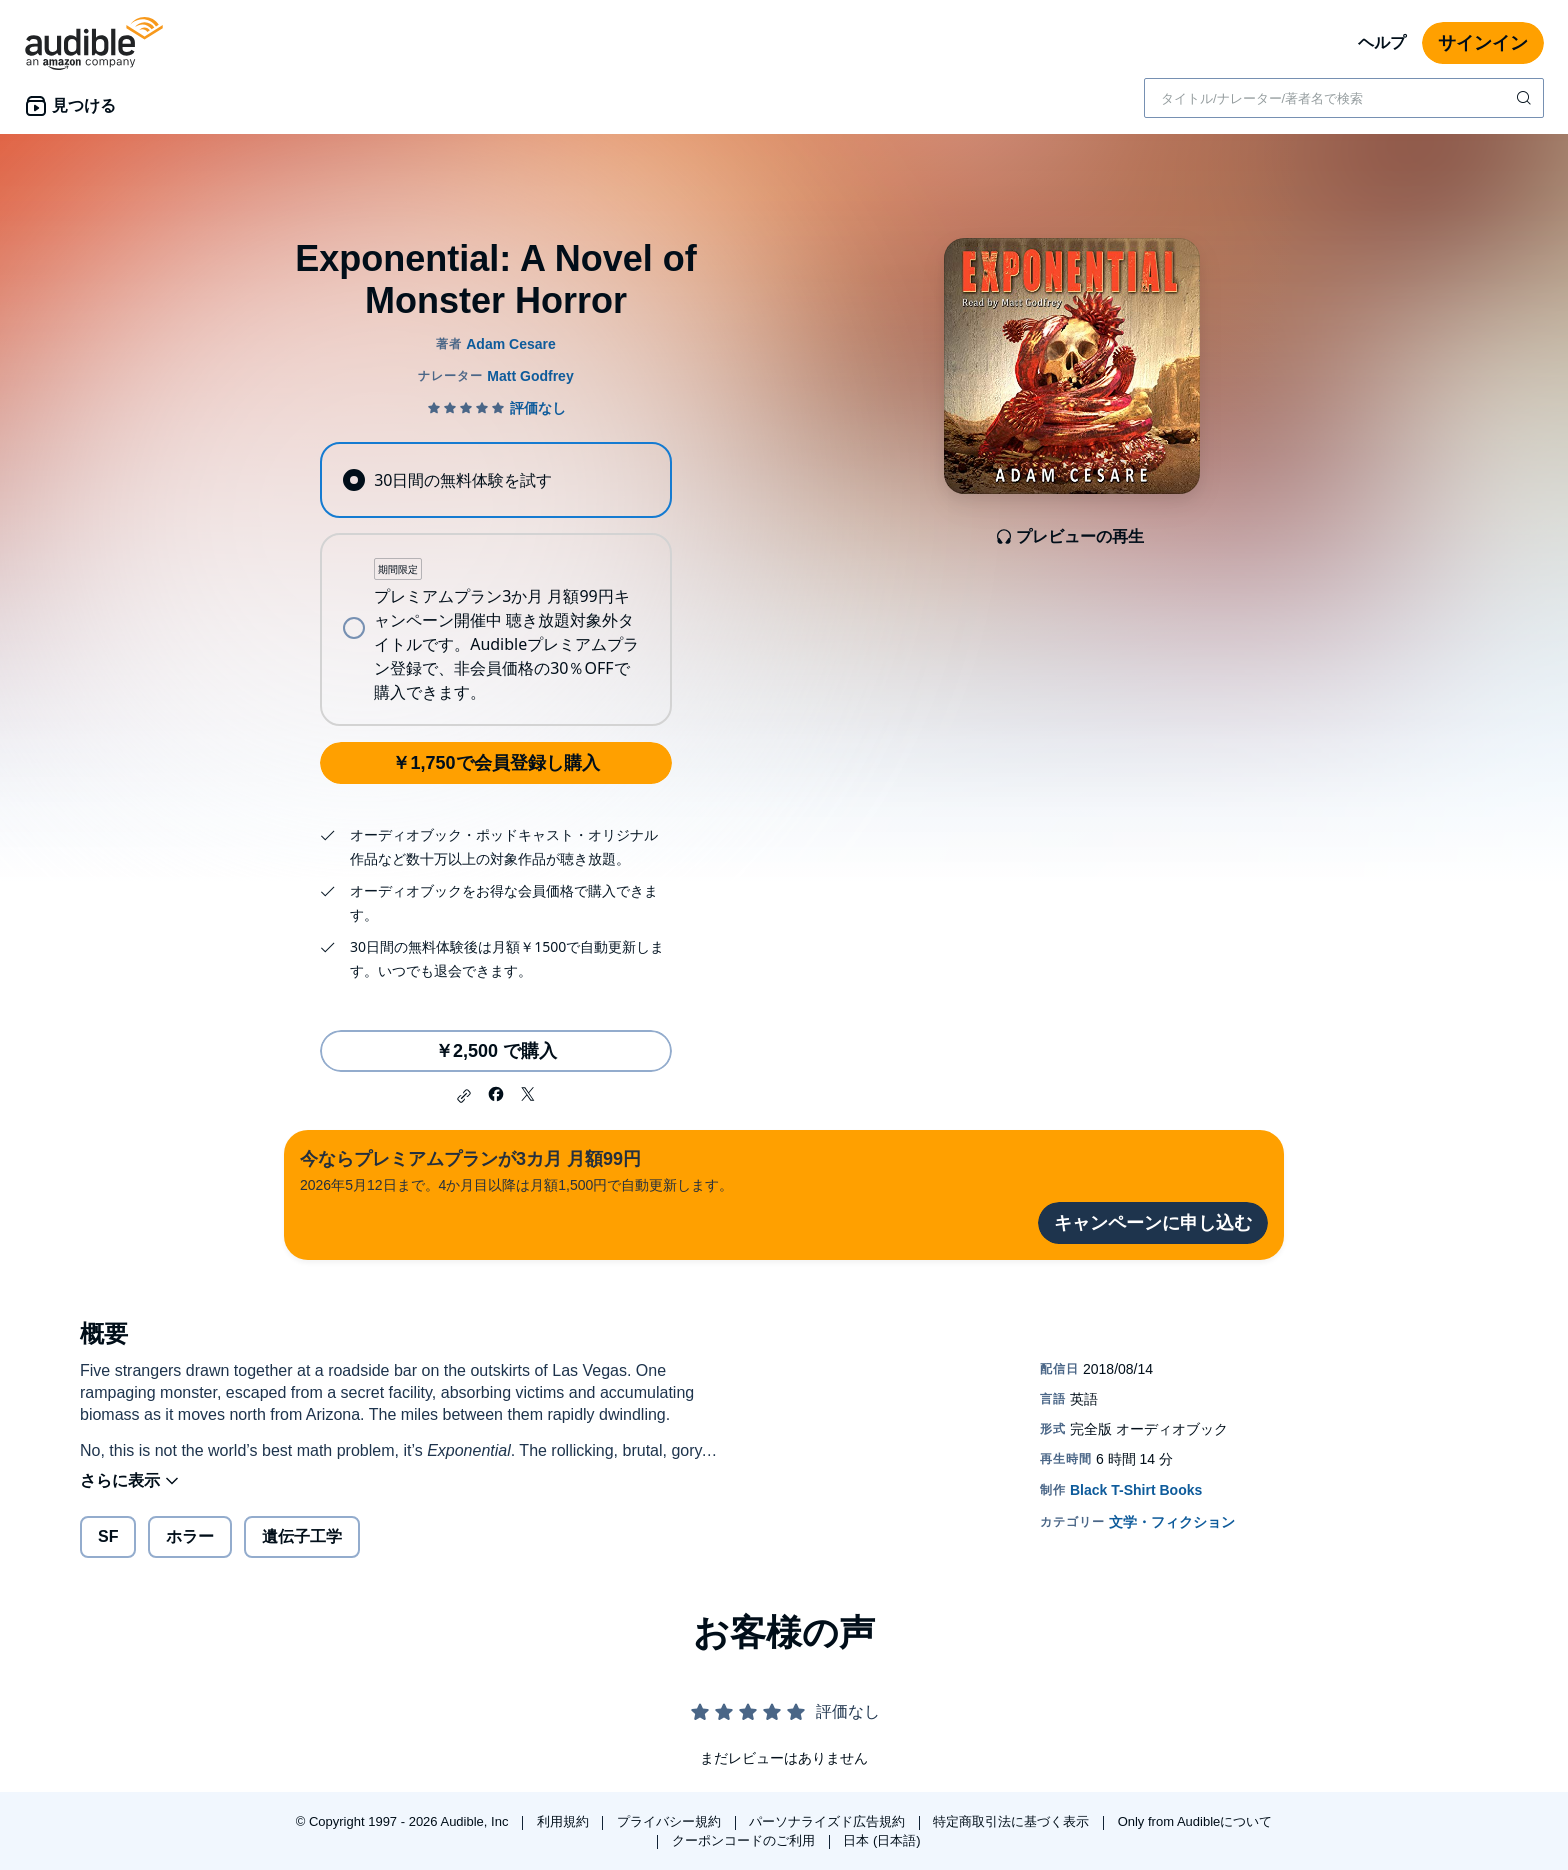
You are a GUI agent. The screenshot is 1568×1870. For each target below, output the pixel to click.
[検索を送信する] (1526, 98)
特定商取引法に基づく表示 (1013, 1821)
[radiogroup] (496, 584)
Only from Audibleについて (1195, 1821)
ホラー (190, 1536)
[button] (464, 1096)
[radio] (496, 480)
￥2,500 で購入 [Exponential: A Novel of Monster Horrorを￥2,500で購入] (496, 1051)
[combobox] (1344, 98)
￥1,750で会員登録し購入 (495, 763)
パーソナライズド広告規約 (829, 1821)
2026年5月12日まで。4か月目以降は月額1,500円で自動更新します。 (516, 1169)
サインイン (1483, 43)
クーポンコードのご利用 (745, 1840)
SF (108, 1536)
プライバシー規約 (671, 1821)
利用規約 (565, 1821)
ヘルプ (1382, 42)
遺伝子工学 (302, 1536)
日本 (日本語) (881, 1840)
